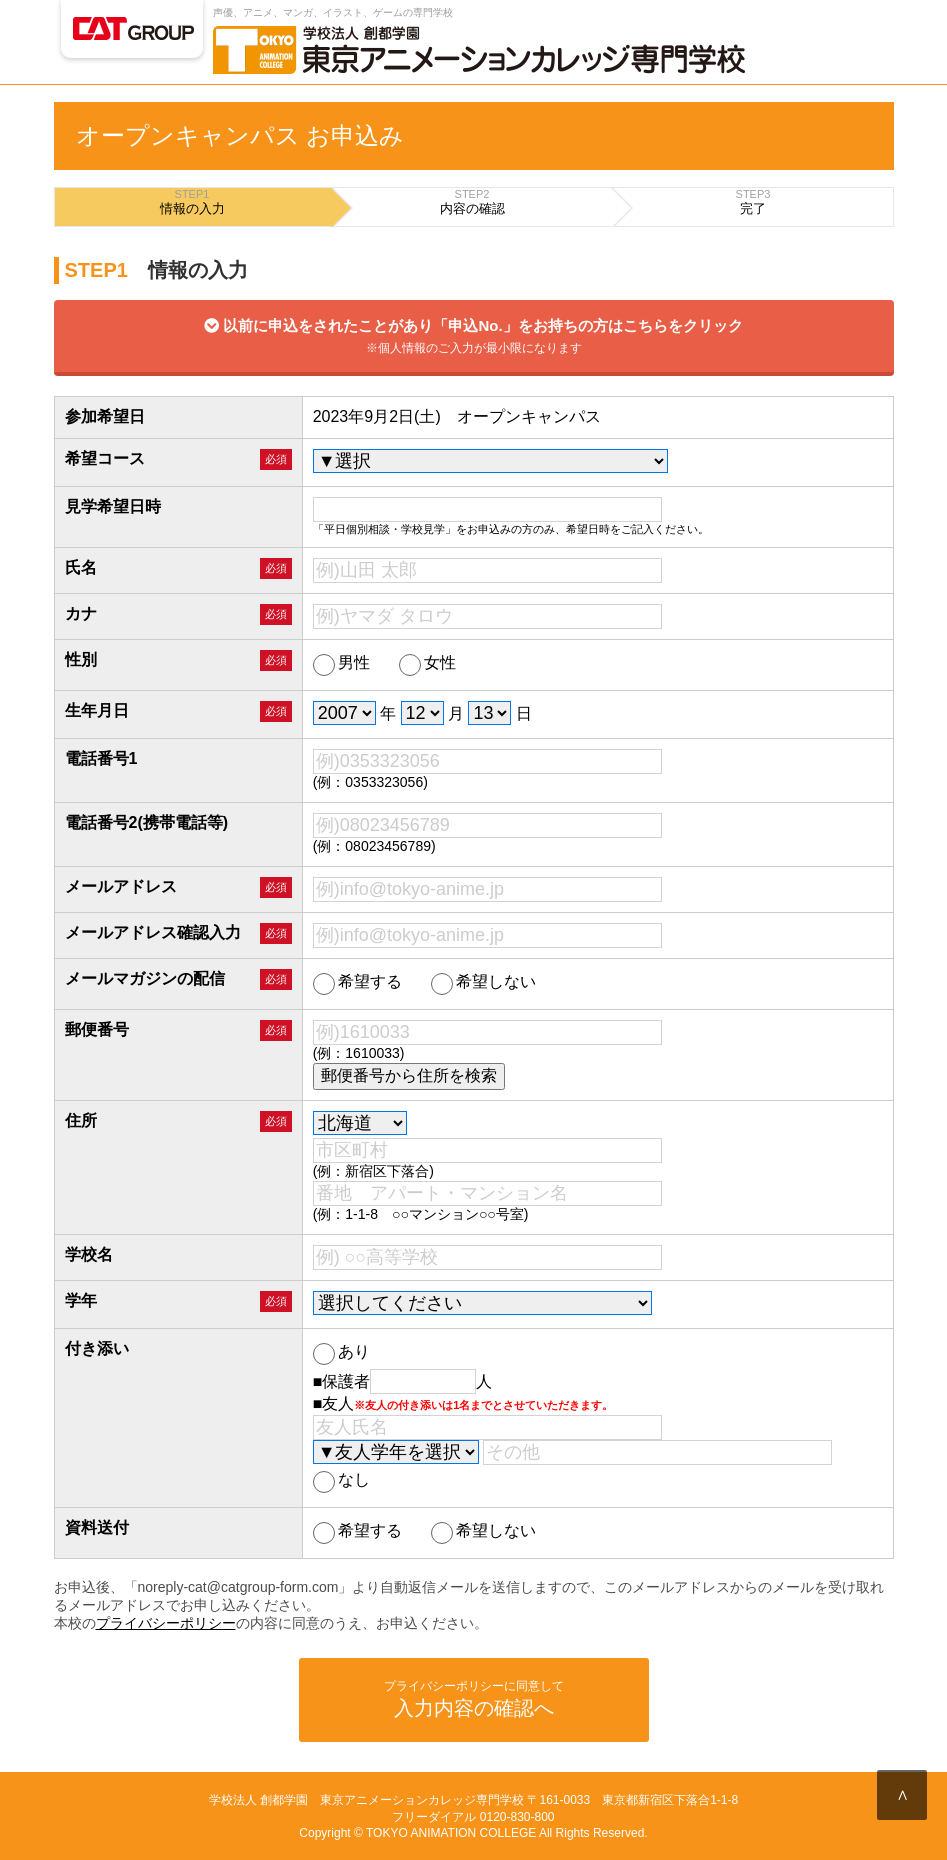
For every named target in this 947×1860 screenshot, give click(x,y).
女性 (427, 663)
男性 (341, 663)
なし (341, 1480)
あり (341, 1352)
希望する (357, 982)
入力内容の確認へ (474, 1698)
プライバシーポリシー (166, 1623)
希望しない (483, 982)
